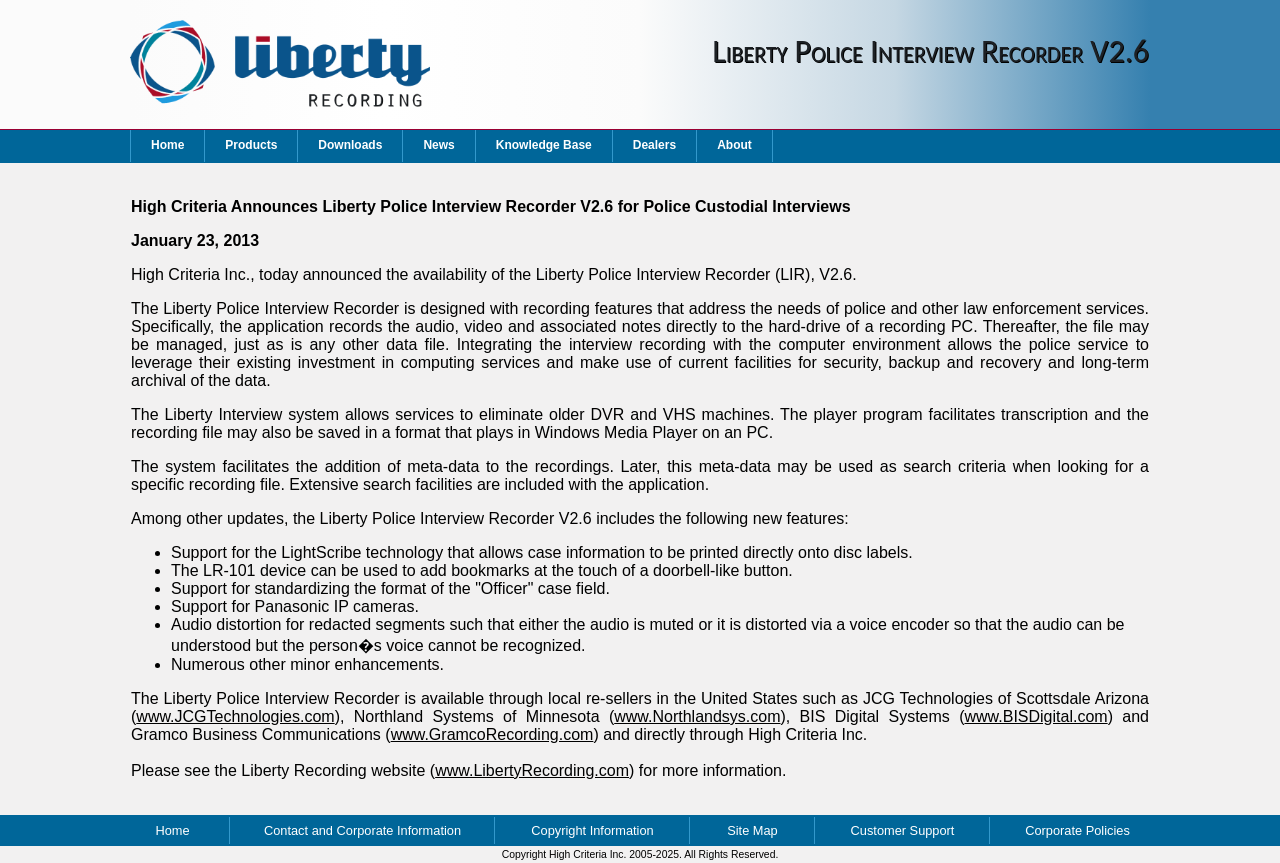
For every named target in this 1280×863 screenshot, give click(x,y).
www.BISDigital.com (1035, 716)
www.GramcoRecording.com (492, 734)
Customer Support (903, 830)
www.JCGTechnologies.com (235, 716)
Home (167, 145)
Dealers (654, 145)
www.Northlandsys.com (697, 716)
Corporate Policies (1077, 830)
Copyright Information (592, 830)
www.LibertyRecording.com (532, 770)
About (734, 145)
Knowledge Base (544, 145)
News (438, 145)
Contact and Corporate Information (362, 830)
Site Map (752, 830)
